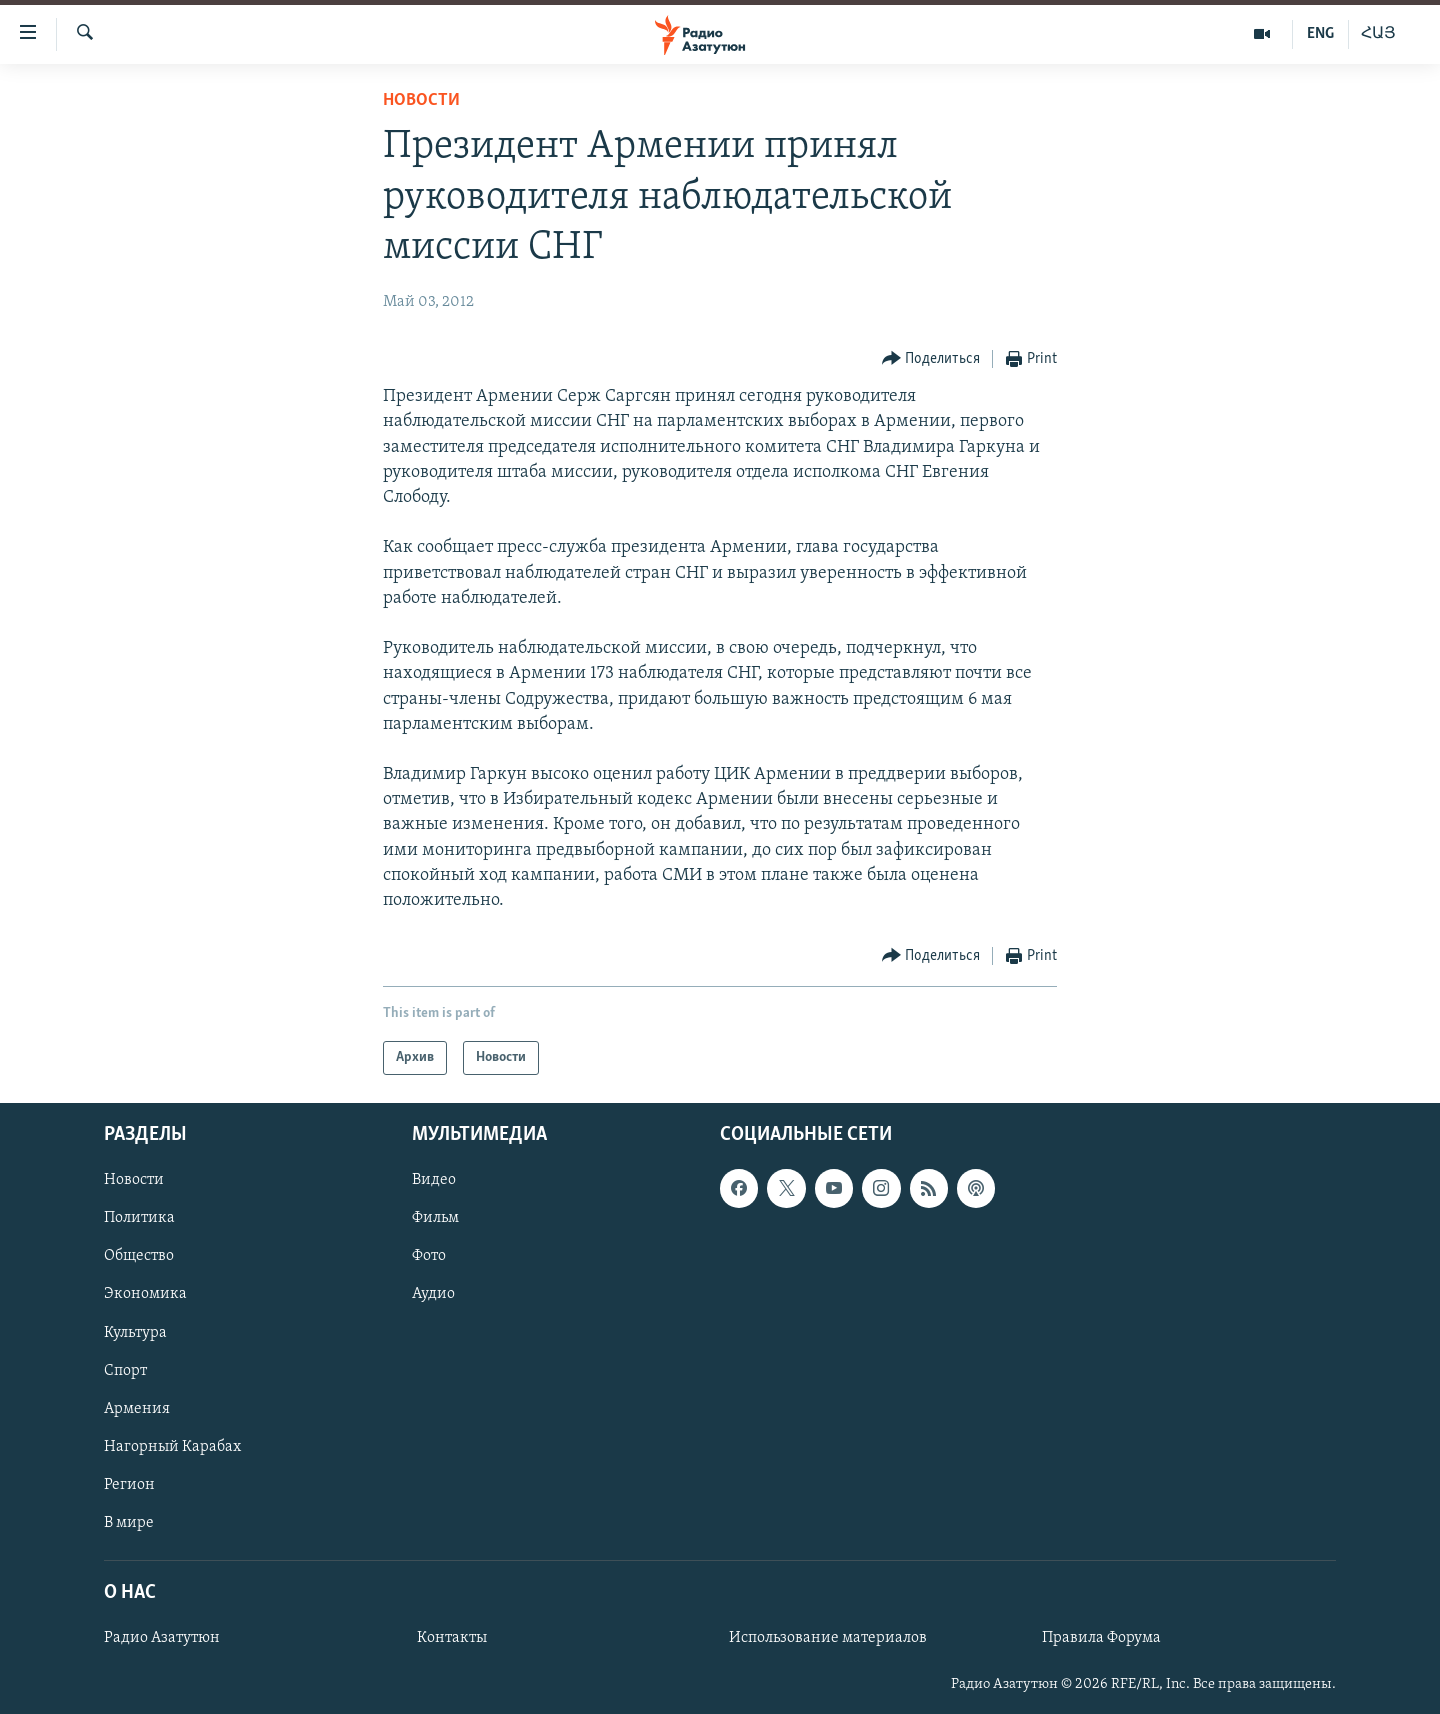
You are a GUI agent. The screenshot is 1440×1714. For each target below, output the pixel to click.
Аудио (433, 1295)
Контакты (452, 1638)
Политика (139, 1219)
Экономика (145, 1295)
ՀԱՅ (1378, 34)
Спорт (125, 1371)
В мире (129, 1523)
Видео (434, 1181)
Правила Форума (1101, 1638)
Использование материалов (828, 1638)
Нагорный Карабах (172, 1447)
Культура (135, 1333)
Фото (429, 1257)
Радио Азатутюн (162, 1638)
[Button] (931, 359)
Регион (129, 1485)
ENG (1320, 34)
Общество (139, 1257)
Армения (137, 1409)
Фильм (435, 1219)
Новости (421, 100)
